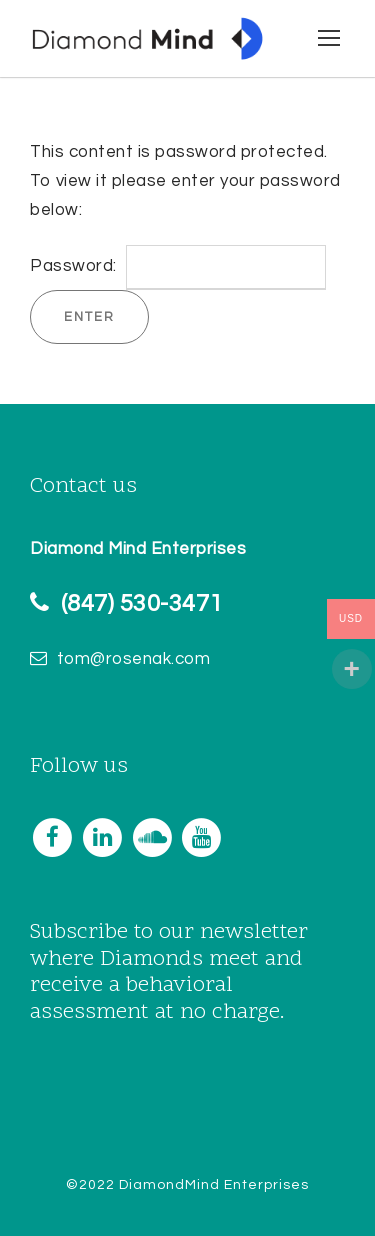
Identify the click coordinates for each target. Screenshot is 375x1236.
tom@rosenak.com (134, 659)
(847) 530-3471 (142, 603)
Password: (178, 266)
